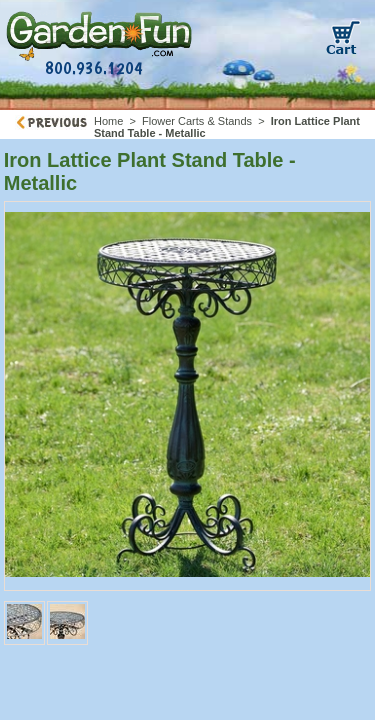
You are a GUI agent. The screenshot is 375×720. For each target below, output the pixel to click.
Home (108, 121)
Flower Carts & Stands (197, 121)
